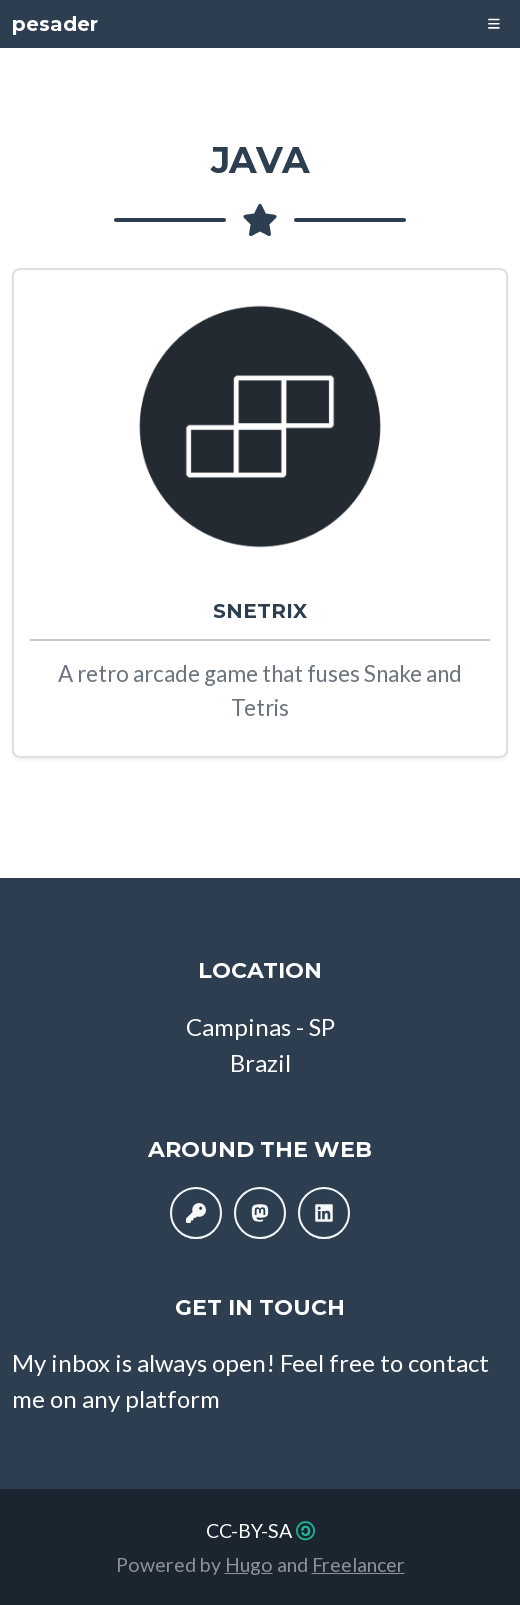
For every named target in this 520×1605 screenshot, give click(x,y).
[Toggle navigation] (493, 24)
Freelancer (358, 1564)
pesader (55, 24)
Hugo (249, 1564)
